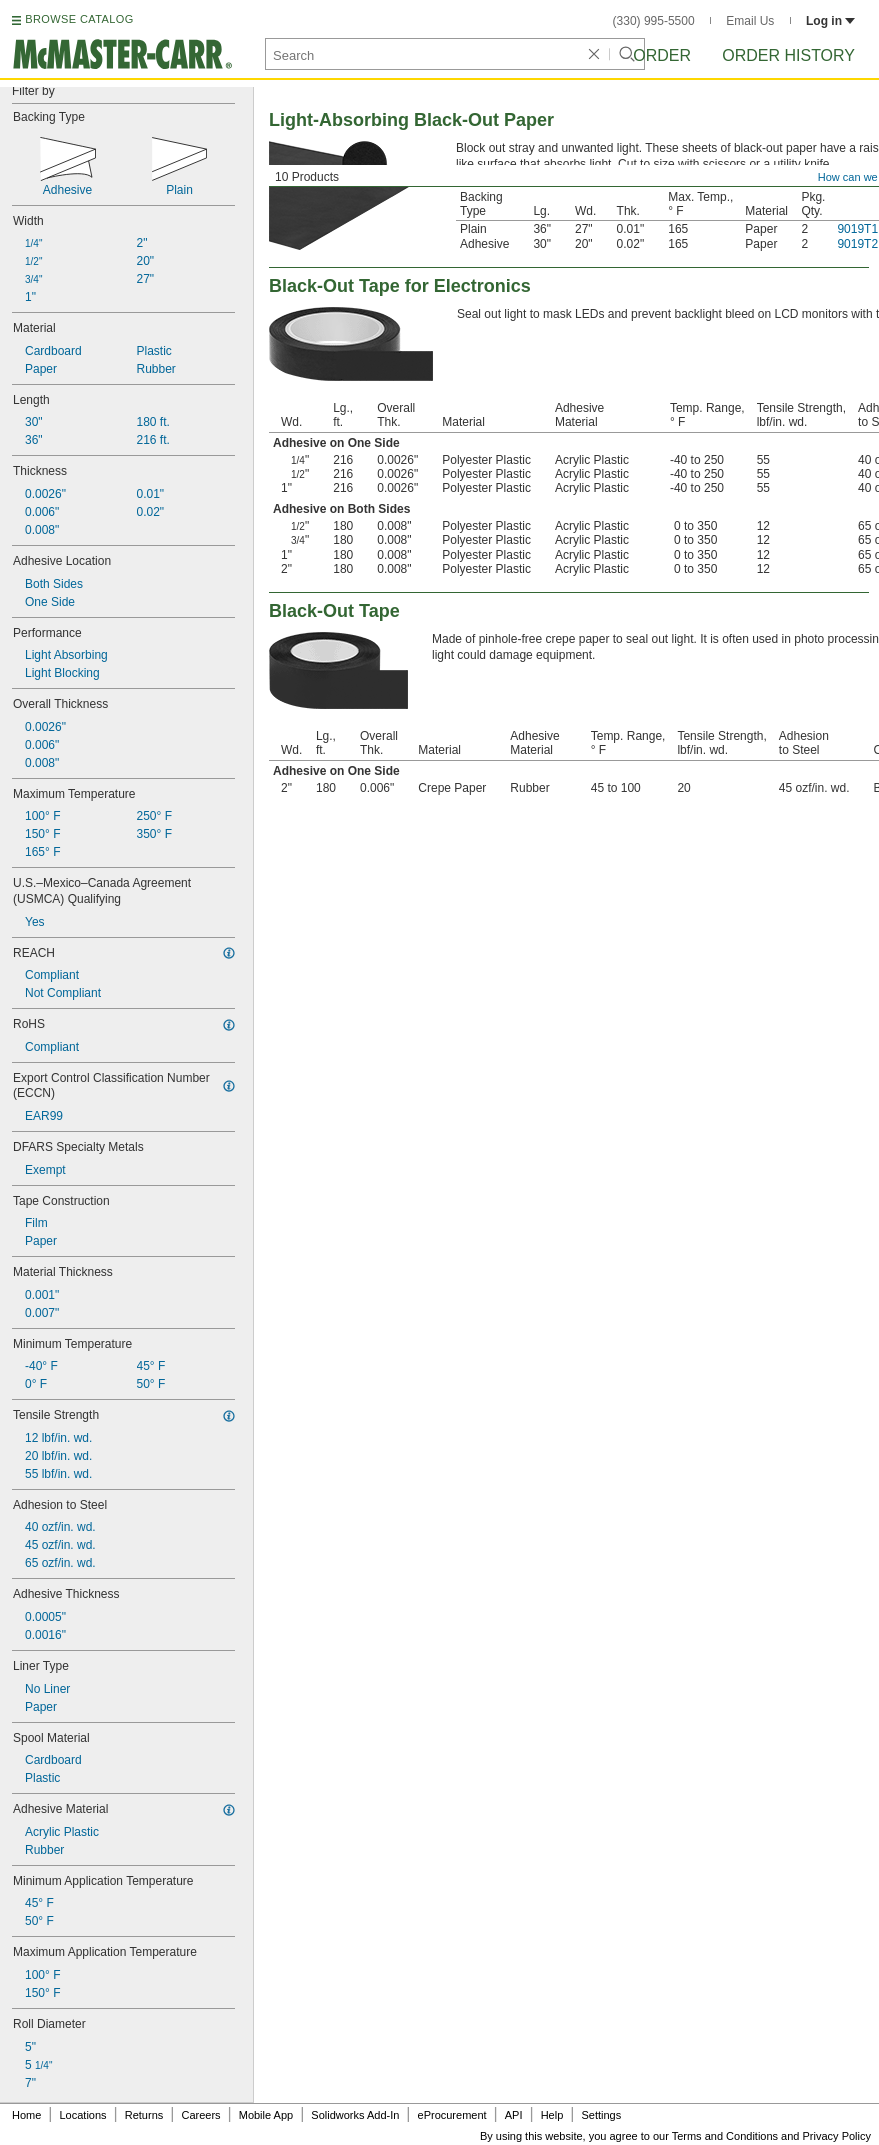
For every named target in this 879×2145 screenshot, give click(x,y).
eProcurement (452, 2115)
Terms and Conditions (725, 2136)
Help (552, 2115)
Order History (788, 55)
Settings (601, 2115)
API (514, 2115)
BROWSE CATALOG (79, 19)
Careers (200, 2115)
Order (662, 55)
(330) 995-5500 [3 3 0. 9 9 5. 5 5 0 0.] (654, 21)
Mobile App (266, 2115)
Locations (83, 2115)
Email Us (750, 21)
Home (26, 2115)
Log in (830, 21)
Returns (144, 2115)
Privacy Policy (837, 2136)
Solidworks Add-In (355, 2115)
